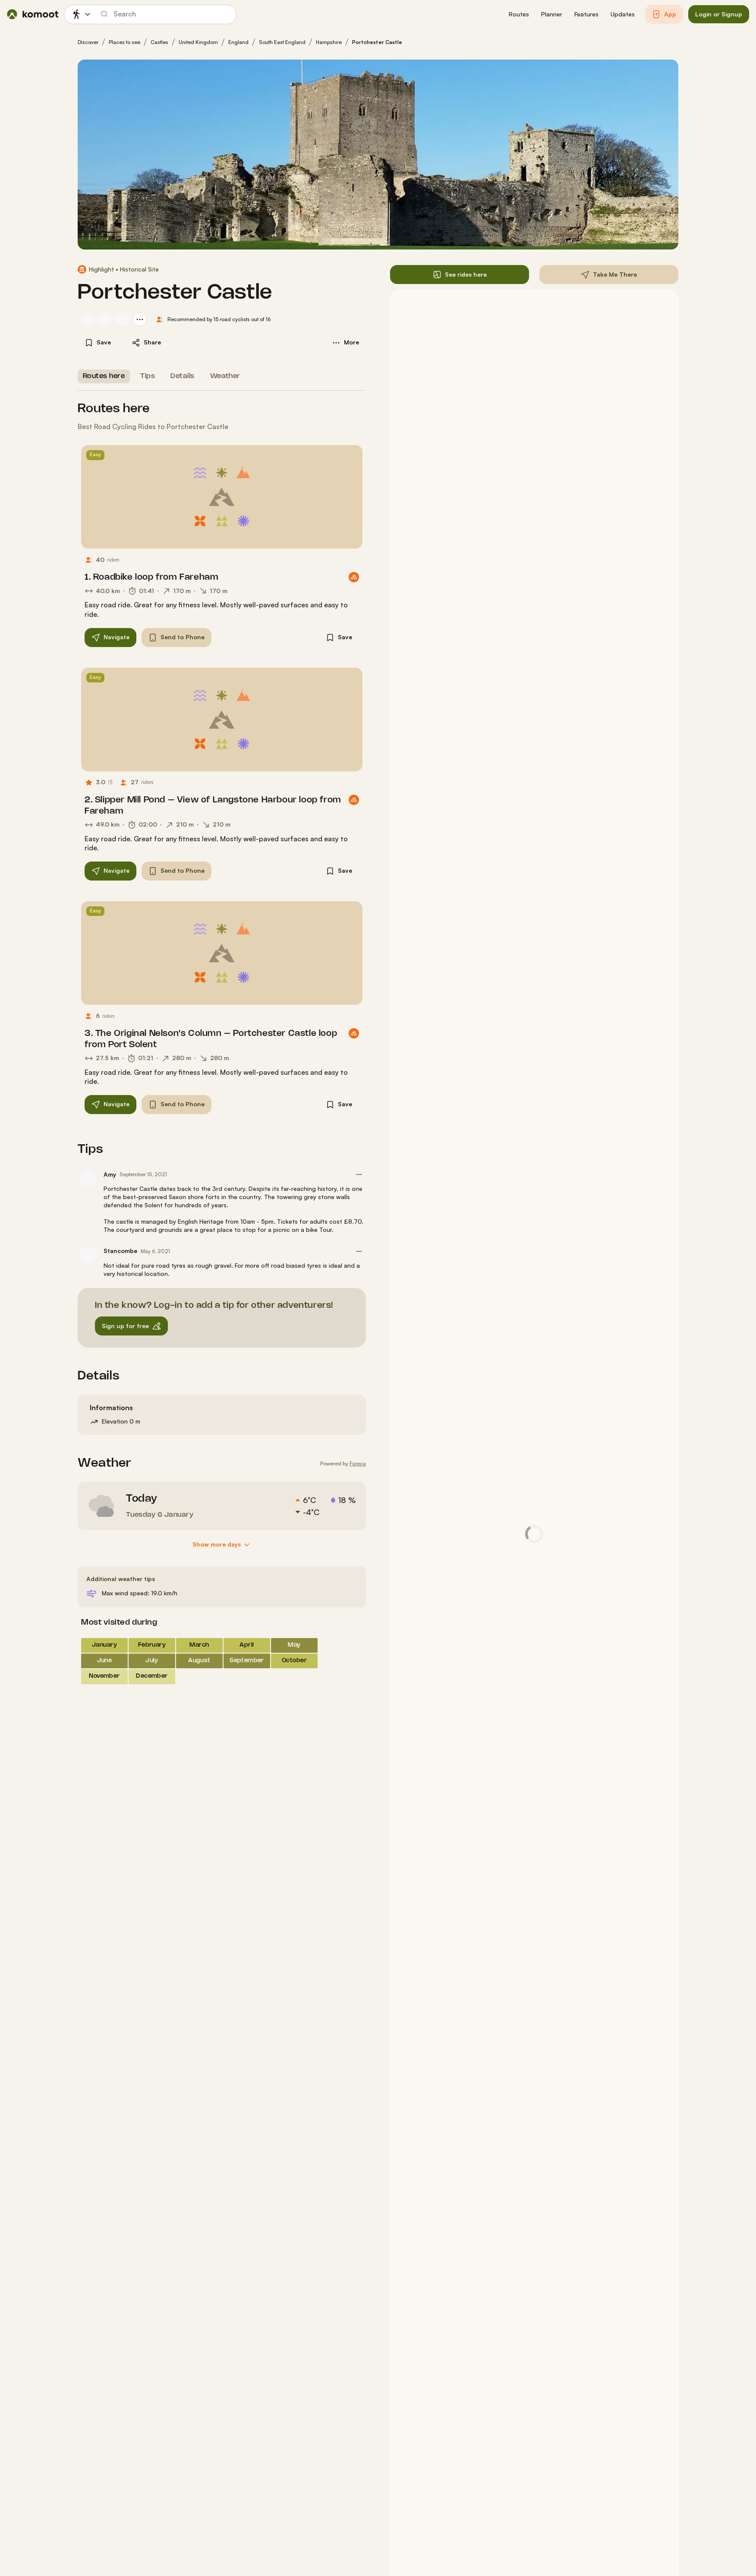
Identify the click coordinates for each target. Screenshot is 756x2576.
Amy (110, 1174)
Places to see (124, 42)
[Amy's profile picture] (88, 1178)
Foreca (358, 1463)
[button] (519, 14)
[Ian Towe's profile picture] (88, 319)
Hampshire (329, 42)
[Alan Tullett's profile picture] (105, 319)
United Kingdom (198, 42)
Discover (88, 42)
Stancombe (120, 1250)
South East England (282, 42)
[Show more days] (221, 1545)
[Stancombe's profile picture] (88, 1254)
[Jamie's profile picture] (122, 319)
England (238, 42)
